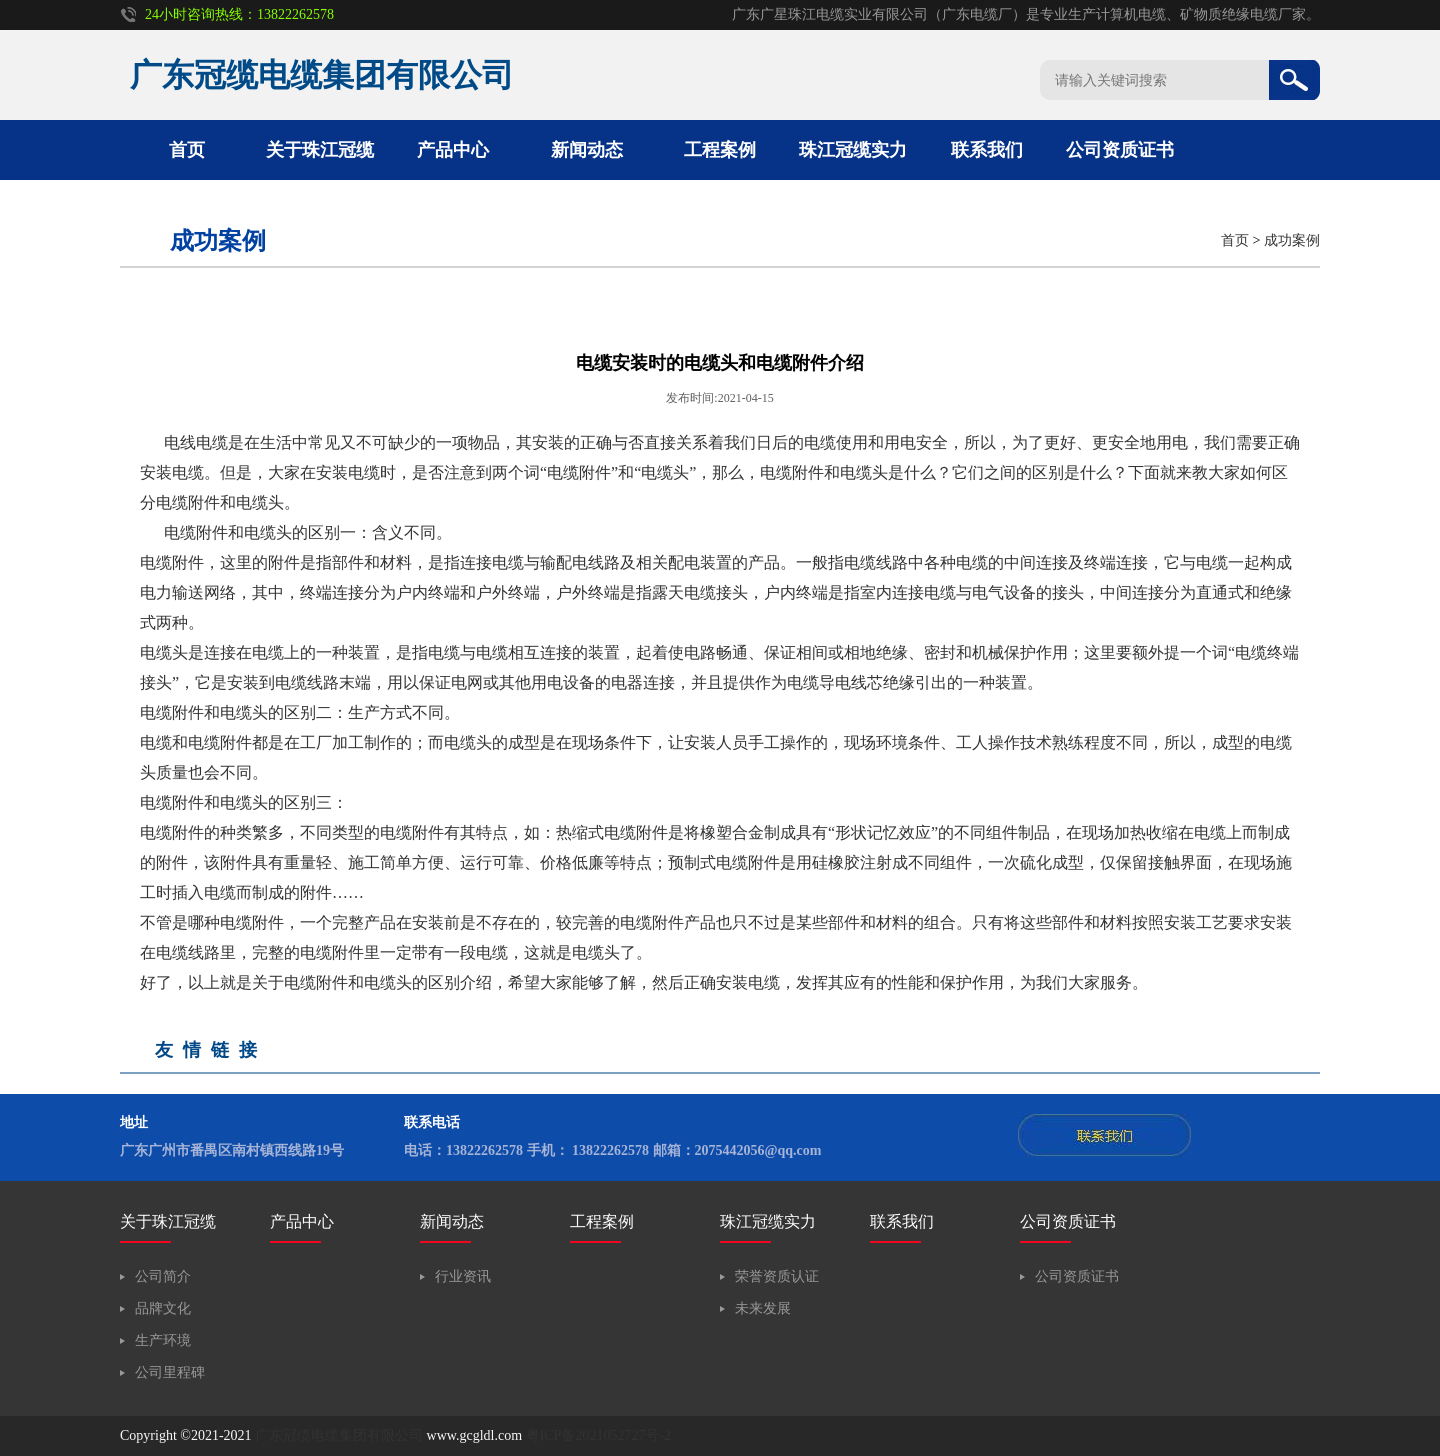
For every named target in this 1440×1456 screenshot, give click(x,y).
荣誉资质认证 (777, 1276)
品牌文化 (163, 1308)
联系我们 (987, 150)
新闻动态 (587, 150)
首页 (187, 150)
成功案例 (1292, 240)
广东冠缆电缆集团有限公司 (339, 1435)
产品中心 (453, 150)
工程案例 (720, 150)
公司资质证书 (1120, 150)
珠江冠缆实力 (853, 150)
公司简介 (163, 1276)
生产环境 (163, 1340)
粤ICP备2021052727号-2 (598, 1435)
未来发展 (763, 1308)
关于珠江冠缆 (320, 150)
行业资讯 (463, 1276)
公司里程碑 (170, 1372)
